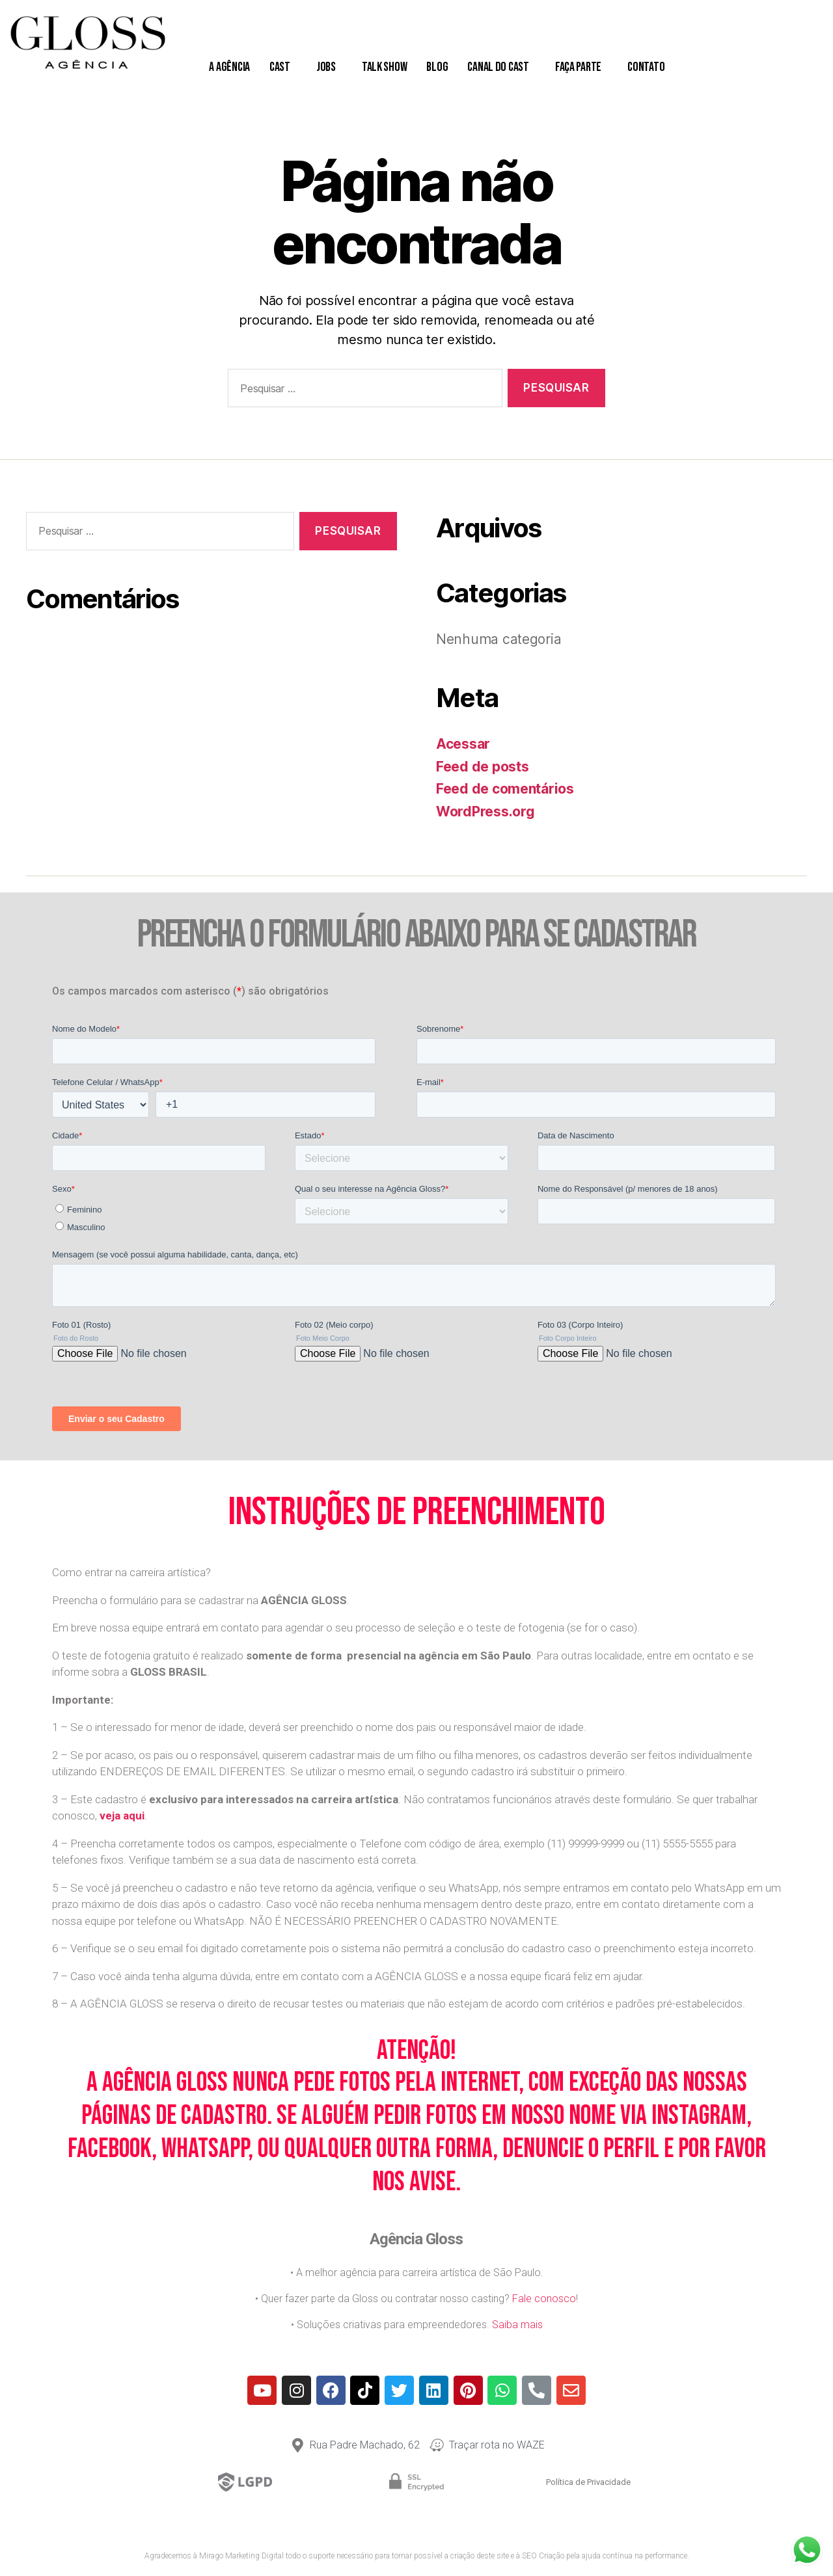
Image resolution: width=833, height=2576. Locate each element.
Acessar (463, 744)
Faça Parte (581, 67)
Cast (283, 67)
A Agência (229, 67)
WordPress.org (485, 811)
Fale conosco (544, 2298)
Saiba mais (517, 2324)
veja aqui (122, 1815)
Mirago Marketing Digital (241, 2555)
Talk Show (384, 67)
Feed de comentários (505, 789)
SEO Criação (543, 2555)
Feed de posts (482, 766)
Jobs (329, 67)
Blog (437, 67)
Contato (649, 67)
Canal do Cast (501, 67)
